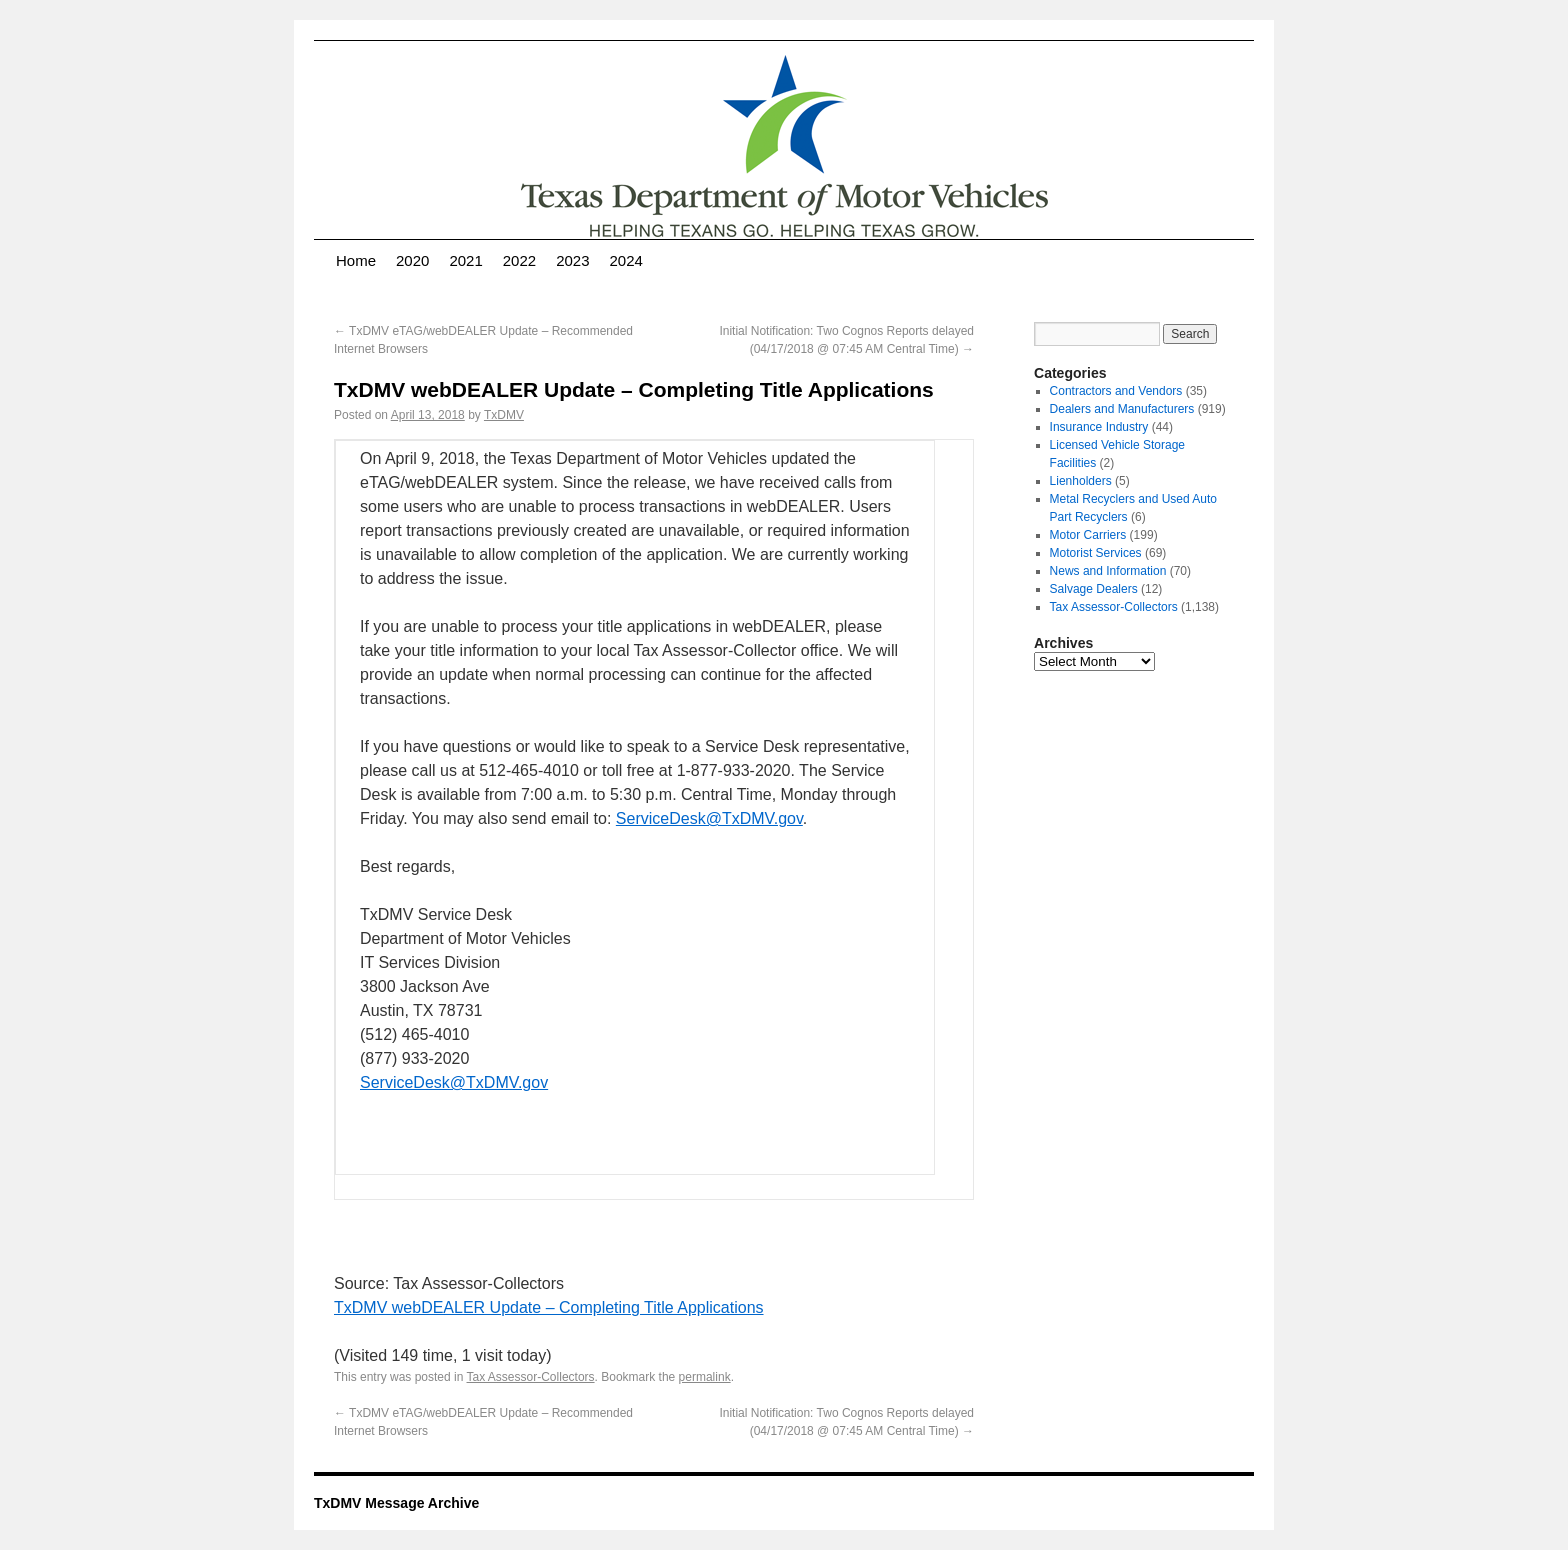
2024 (626, 260)
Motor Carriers (1088, 535)
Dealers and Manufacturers (1122, 409)
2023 (572, 260)
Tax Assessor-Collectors (531, 1377)
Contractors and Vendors (1116, 391)
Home (356, 260)
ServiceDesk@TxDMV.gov (709, 818)
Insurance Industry (1099, 427)
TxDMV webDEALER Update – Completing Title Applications (549, 1307)
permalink (705, 1377)
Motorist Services (1096, 553)
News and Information (1108, 571)
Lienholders (1081, 481)
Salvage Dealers (1094, 589)
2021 (465, 260)
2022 (519, 260)
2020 (412, 260)
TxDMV (504, 415)
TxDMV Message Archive (396, 1503)
